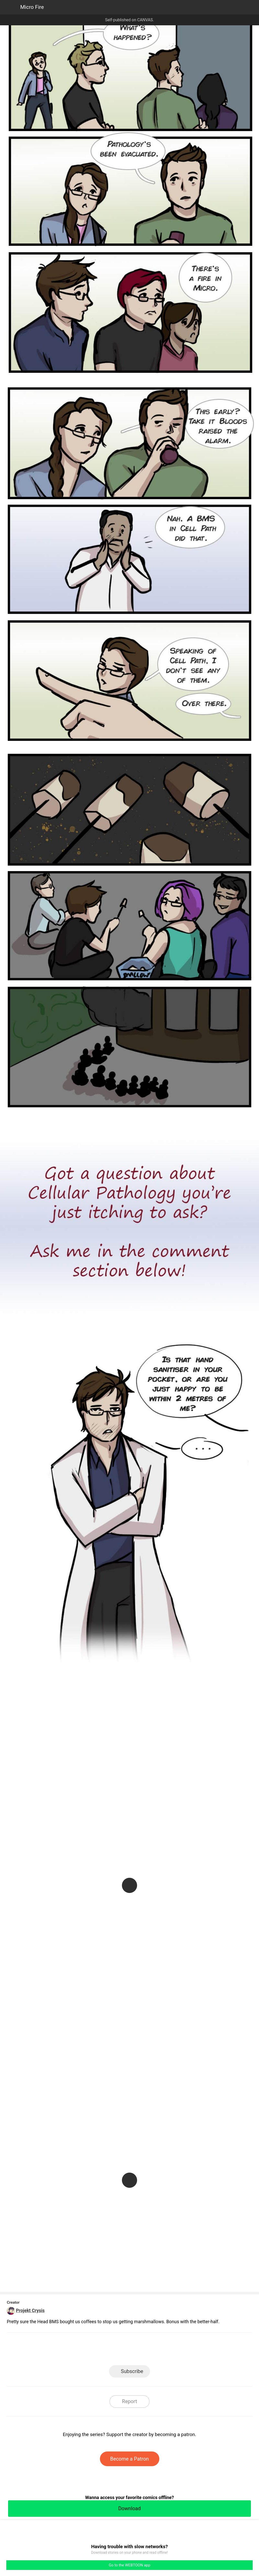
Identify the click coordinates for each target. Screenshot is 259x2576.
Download (129, 2508)
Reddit (175, 2350)
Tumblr (152, 2350)
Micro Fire (32, 7)
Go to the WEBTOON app (129, 2565)
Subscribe (132, 2371)
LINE (84, 2350)
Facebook (107, 2350)
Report (129, 2401)
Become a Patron (129, 2459)
